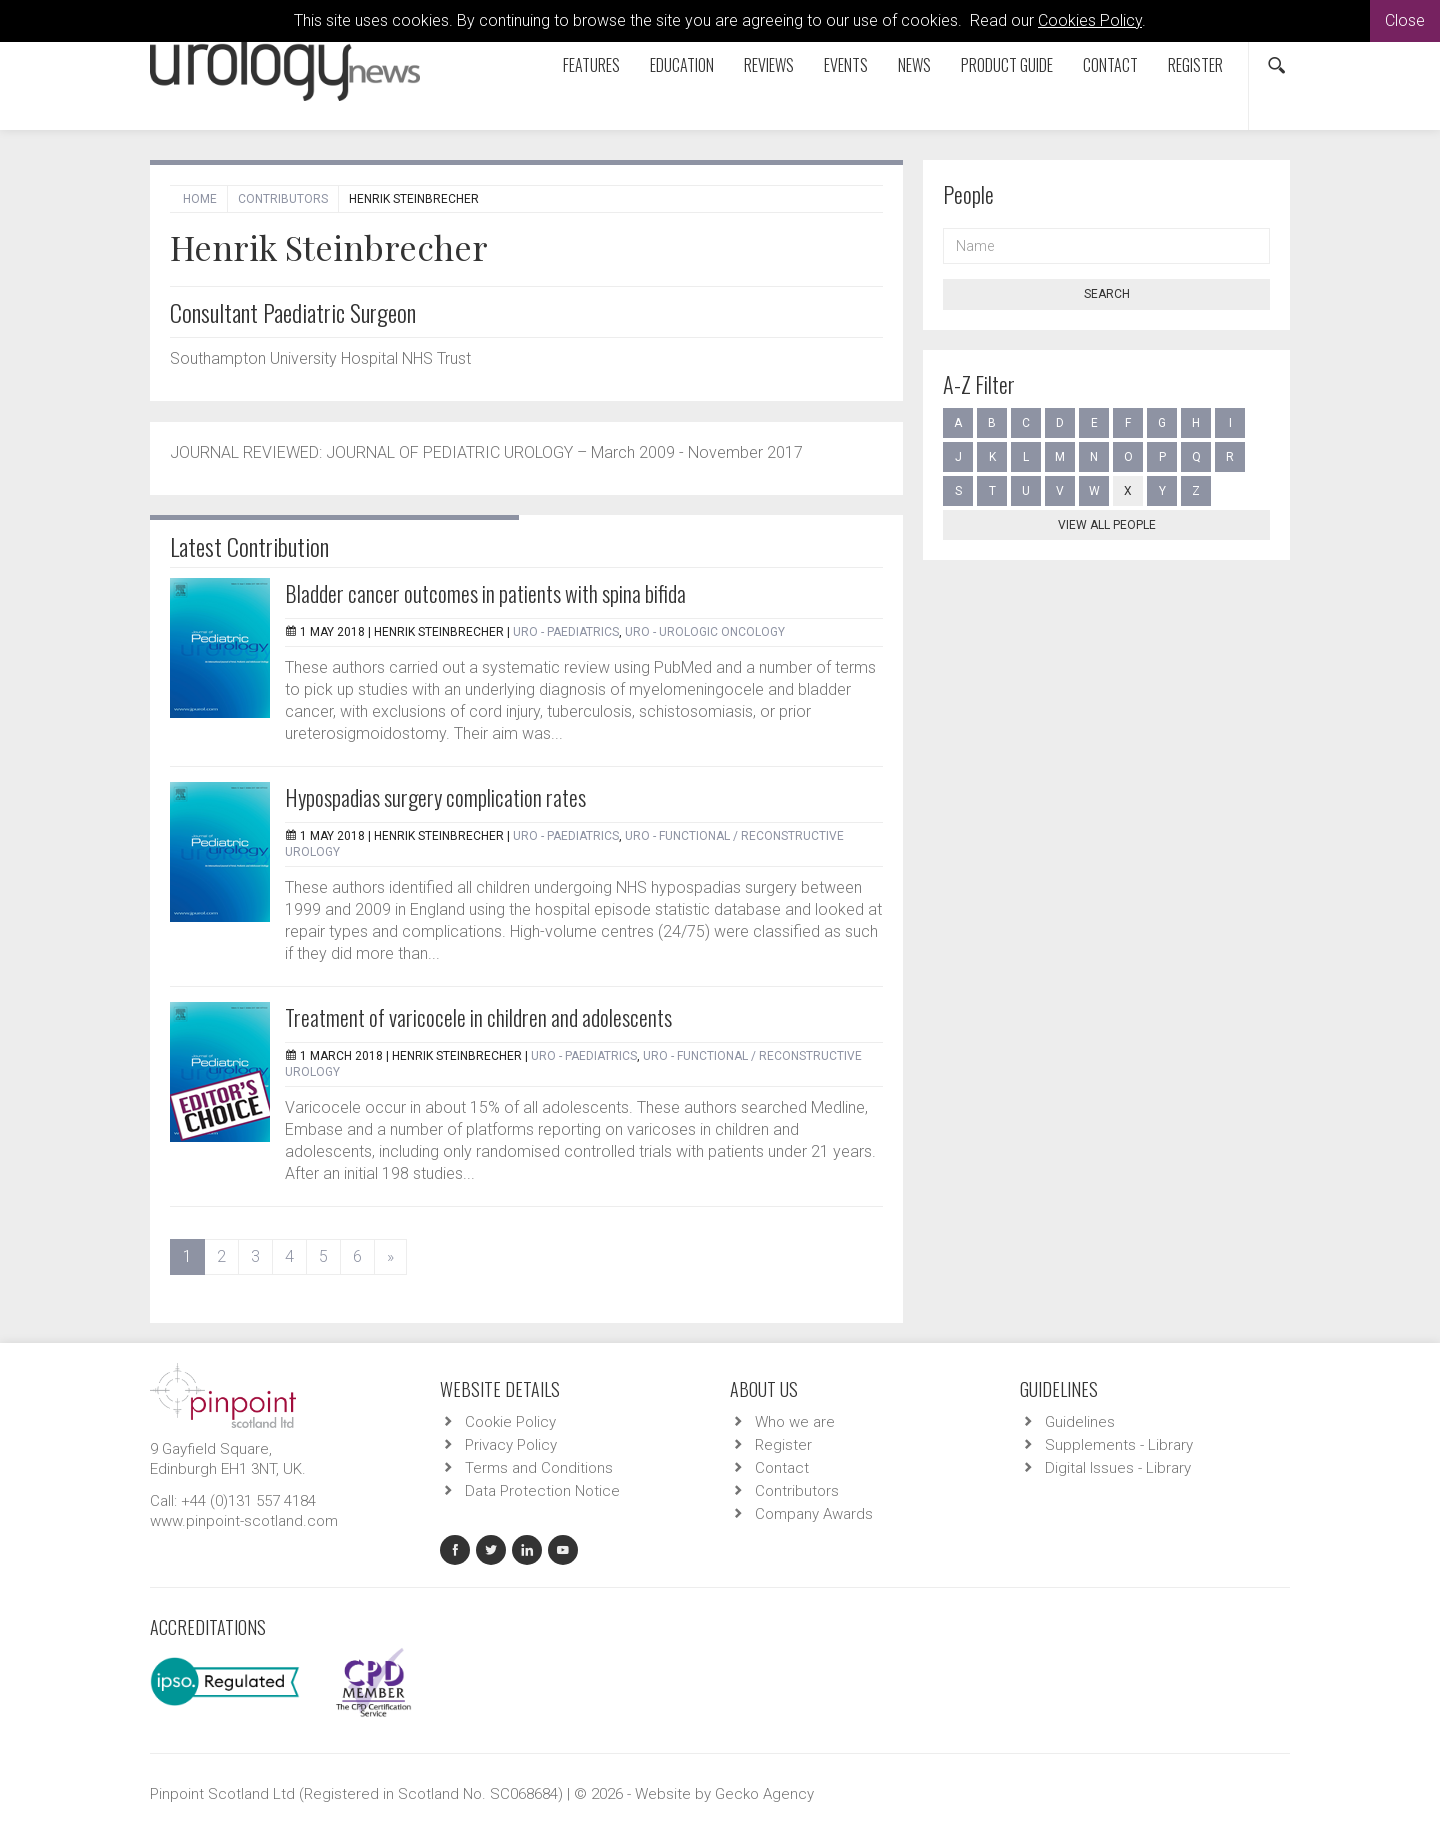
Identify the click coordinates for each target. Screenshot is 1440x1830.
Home (200, 199)
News (914, 65)
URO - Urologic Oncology (705, 632)
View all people (1107, 525)
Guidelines (1080, 1422)
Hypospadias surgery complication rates (435, 797)
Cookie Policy (510, 1422)
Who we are (795, 1422)
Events (846, 65)
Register (1195, 65)
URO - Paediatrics (566, 632)
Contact (1110, 65)
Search (1107, 294)
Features (591, 65)
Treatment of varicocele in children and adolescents (478, 1017)
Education (682, 65)
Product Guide (1007, 65)
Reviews (769, 65)
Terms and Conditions (539, 1468)
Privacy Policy (511, 1445)
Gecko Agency (764, 1794)
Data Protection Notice (542, 1491)
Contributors (283, 199)
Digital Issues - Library (1118, 1468)
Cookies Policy (1090, 20)
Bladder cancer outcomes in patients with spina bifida (485, 593)
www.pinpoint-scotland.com (244, 1521)
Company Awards (814, 1514)
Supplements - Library (1119, 1445)
